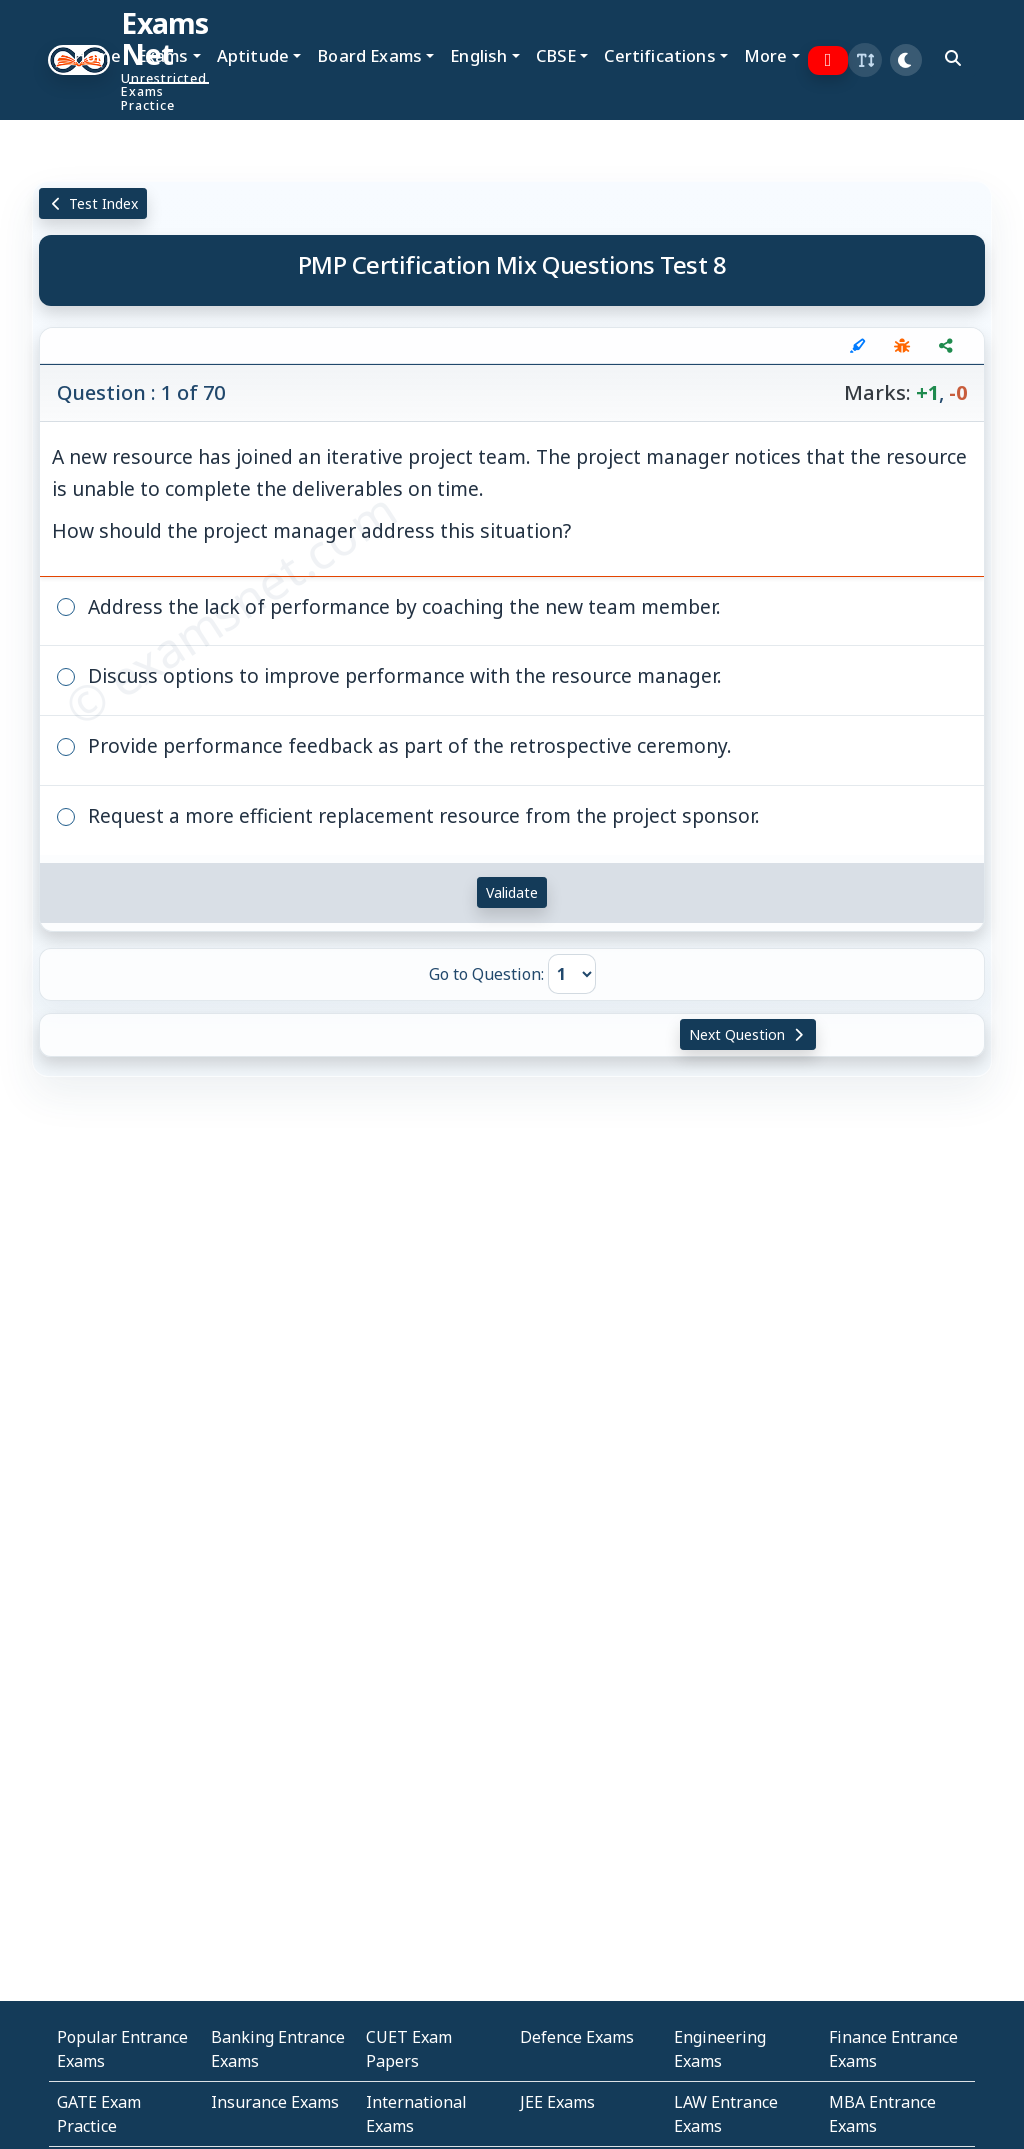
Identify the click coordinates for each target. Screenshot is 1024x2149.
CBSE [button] (556, 55)
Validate (512, 892)
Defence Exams (577, 2037)
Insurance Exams (275, 2102)
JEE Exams (557, 2102)
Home (97, 55)
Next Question (748, 1034)
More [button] (766, 55)
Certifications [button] (659, 55)
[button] (865, 60)
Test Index (93, 203)
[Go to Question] (572, 974)
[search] (953, 58)
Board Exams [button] (369, 55)
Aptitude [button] (253, 55)
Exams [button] (163, 55)
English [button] (478, 55)
